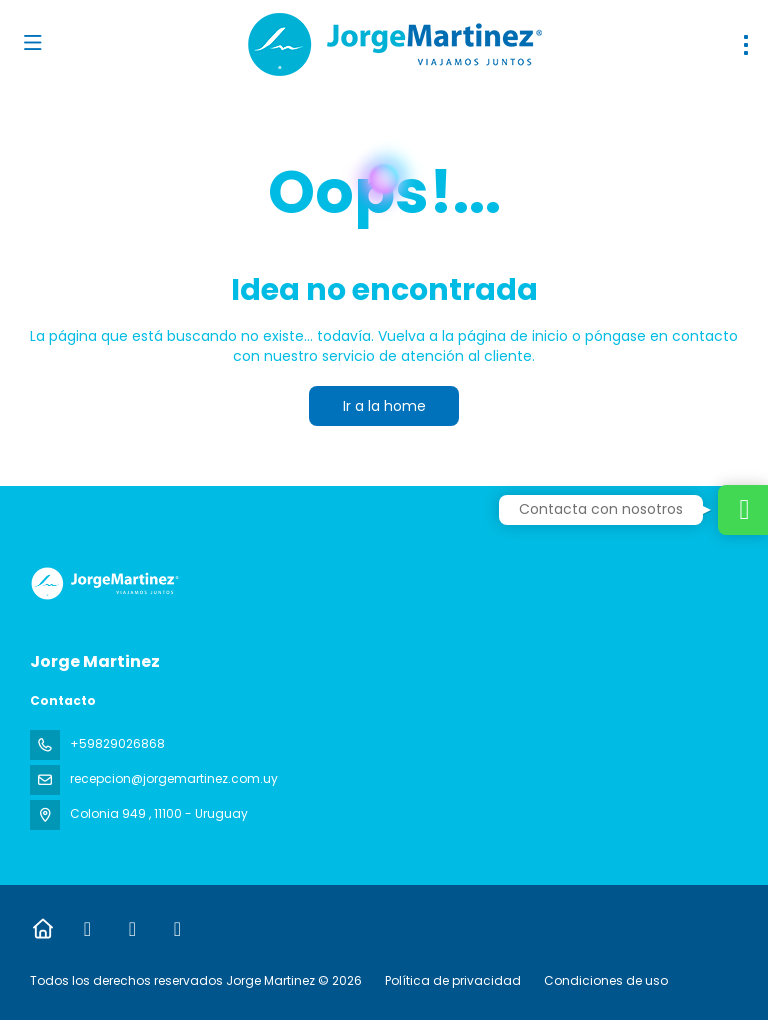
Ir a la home (384, 406)
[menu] (746, 45)
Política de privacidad (453, 980)
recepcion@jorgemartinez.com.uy (174, 778)
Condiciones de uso (604, 980)
